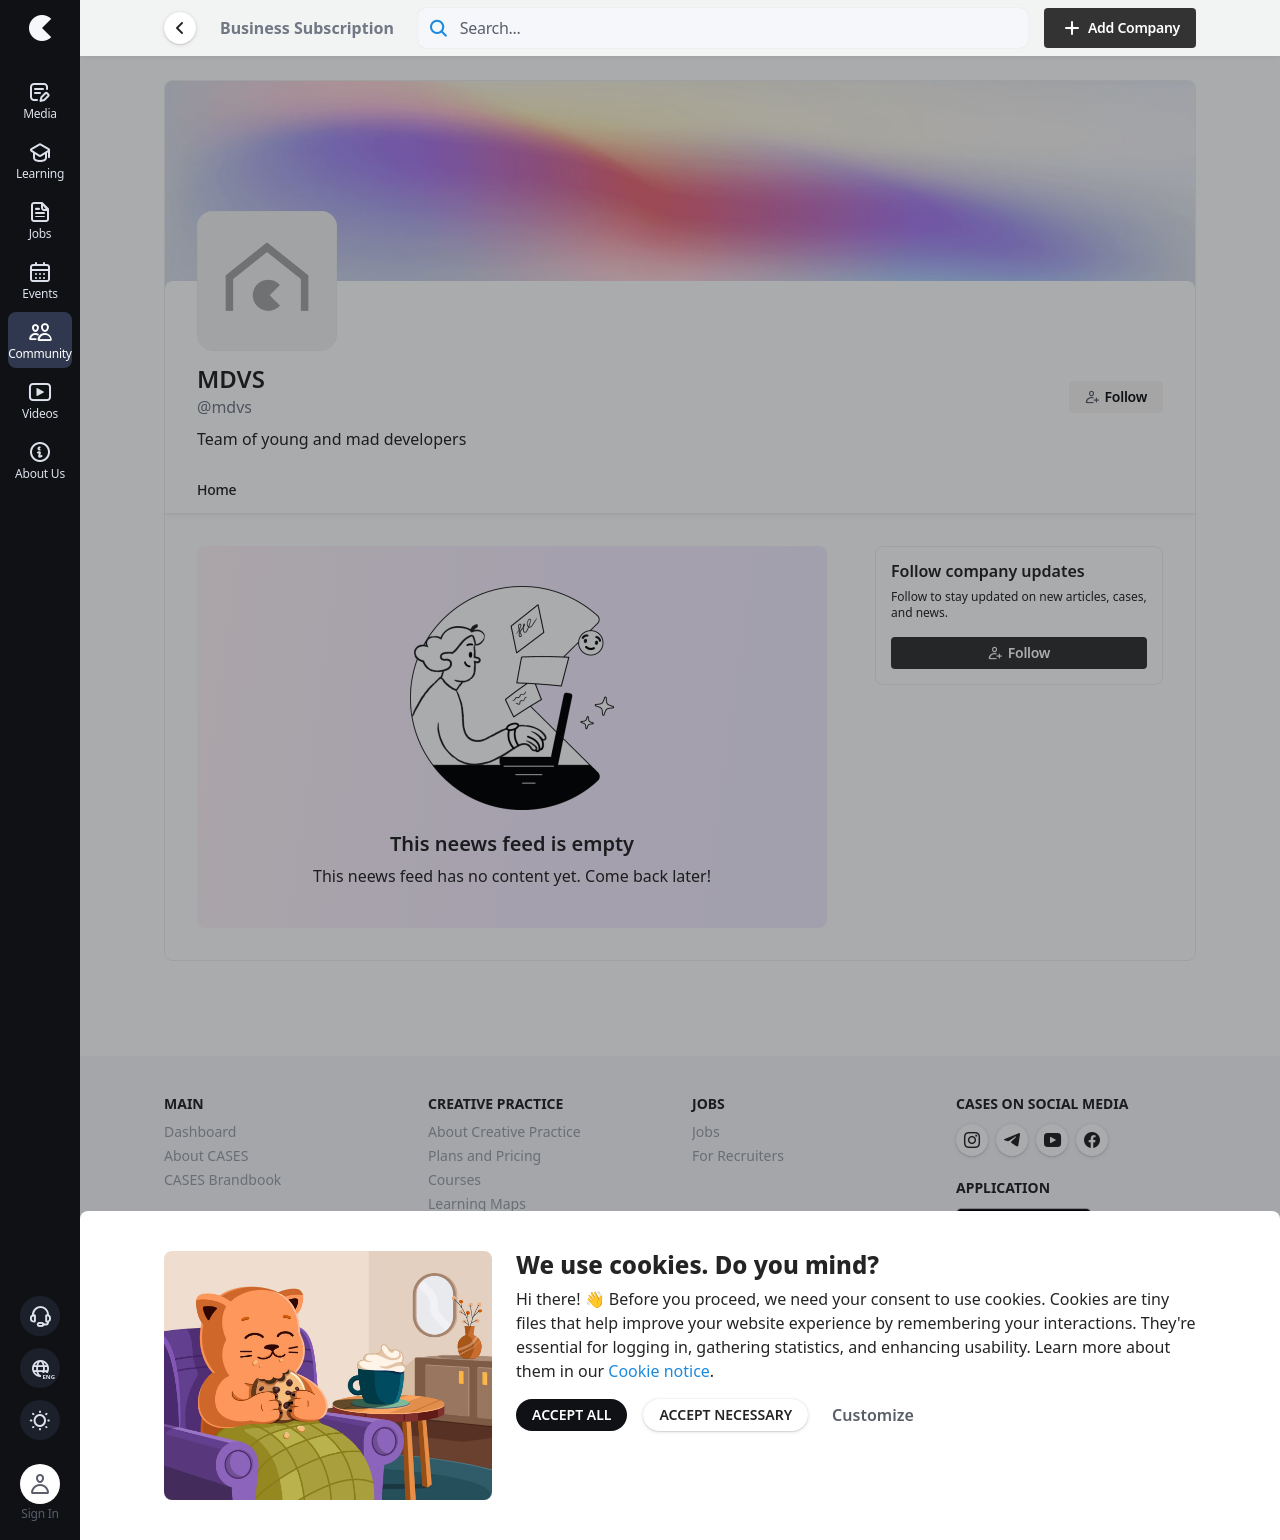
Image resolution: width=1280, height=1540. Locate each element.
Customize (873, 1415)
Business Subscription (307, 28)
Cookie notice (659, 1371)
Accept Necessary (725, 1414)
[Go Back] (180, 28)
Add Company (1120, 28)
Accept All (571, 1414)
